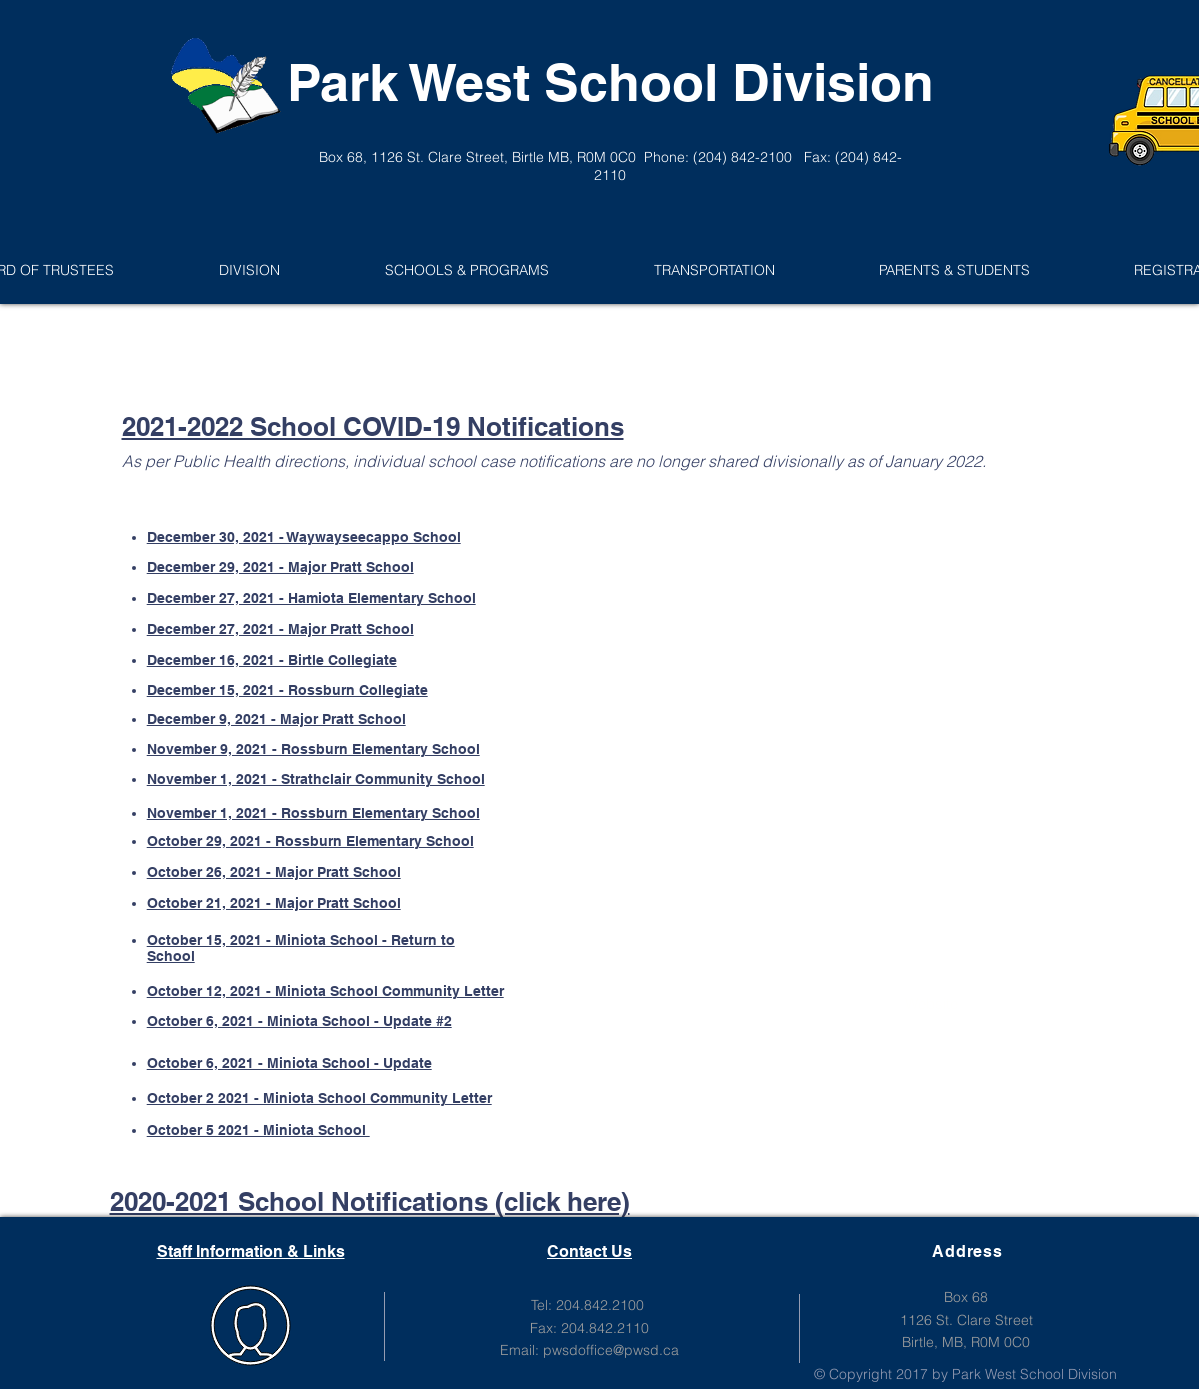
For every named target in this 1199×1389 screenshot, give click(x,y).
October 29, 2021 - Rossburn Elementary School (310, 841)
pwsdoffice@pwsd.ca (611, 1350)
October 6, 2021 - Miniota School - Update (289, 1063)
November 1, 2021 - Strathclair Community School (316, 779)
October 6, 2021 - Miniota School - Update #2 (299, 1021)
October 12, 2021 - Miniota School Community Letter (325, 991)
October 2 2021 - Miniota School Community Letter (319, 1098)
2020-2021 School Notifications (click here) (370, 1201)
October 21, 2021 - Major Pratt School (274, 903)
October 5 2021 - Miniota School (258, 1130)
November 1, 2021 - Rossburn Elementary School (313, 813)
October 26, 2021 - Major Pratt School (274, 872)
